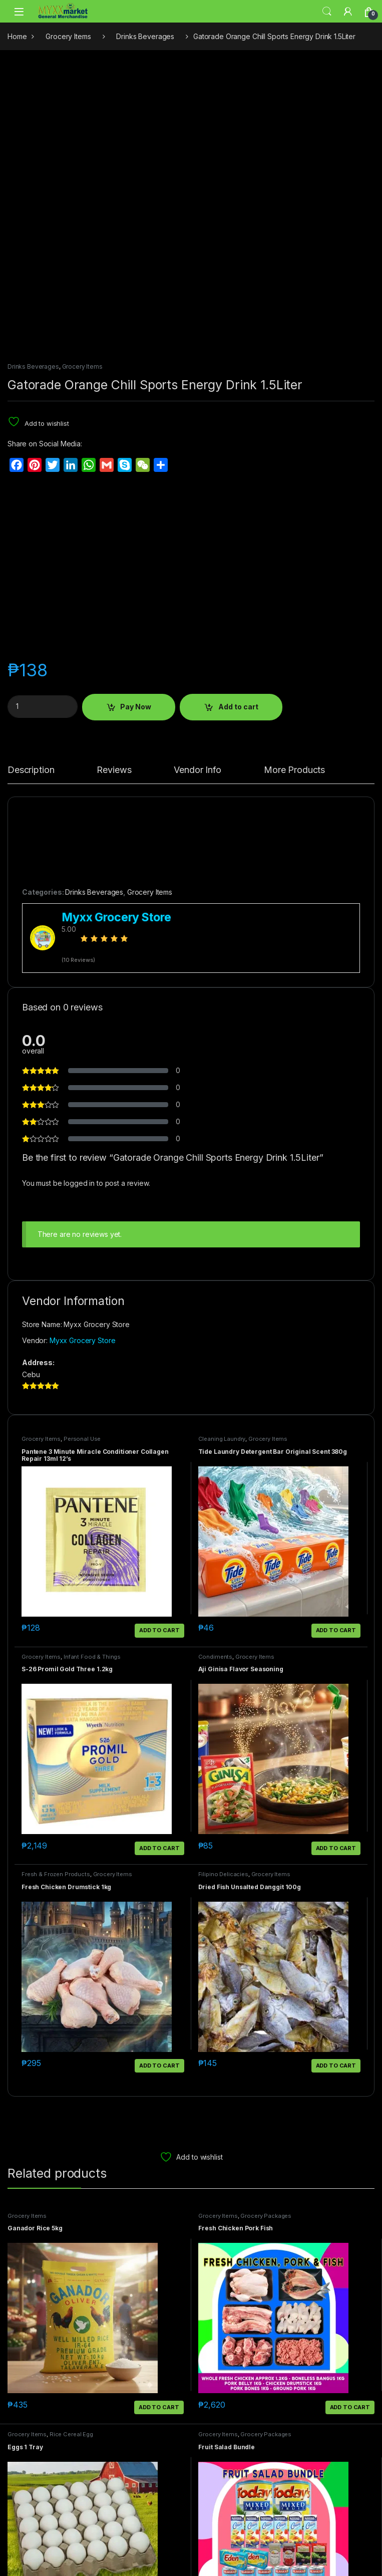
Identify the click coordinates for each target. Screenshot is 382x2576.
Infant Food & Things (92, 1656)
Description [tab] (31, 770)
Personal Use (82, 1438)
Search (326, 11)
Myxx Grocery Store (82, 1340)
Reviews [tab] (114, 770)
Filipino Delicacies (223, 1874)
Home (17, 36)
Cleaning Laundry (222, 1438)
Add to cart (238, 706)
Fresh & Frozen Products (56, 1874)
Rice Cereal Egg (71, 2434)
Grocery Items (68, 36)
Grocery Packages (265, 2215)
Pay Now (135, 706)
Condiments (215, 1656)
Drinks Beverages (145, 36)
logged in (79, 1183)
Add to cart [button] (159, 1630)
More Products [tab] (294, 770)
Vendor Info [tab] (197, 770)
